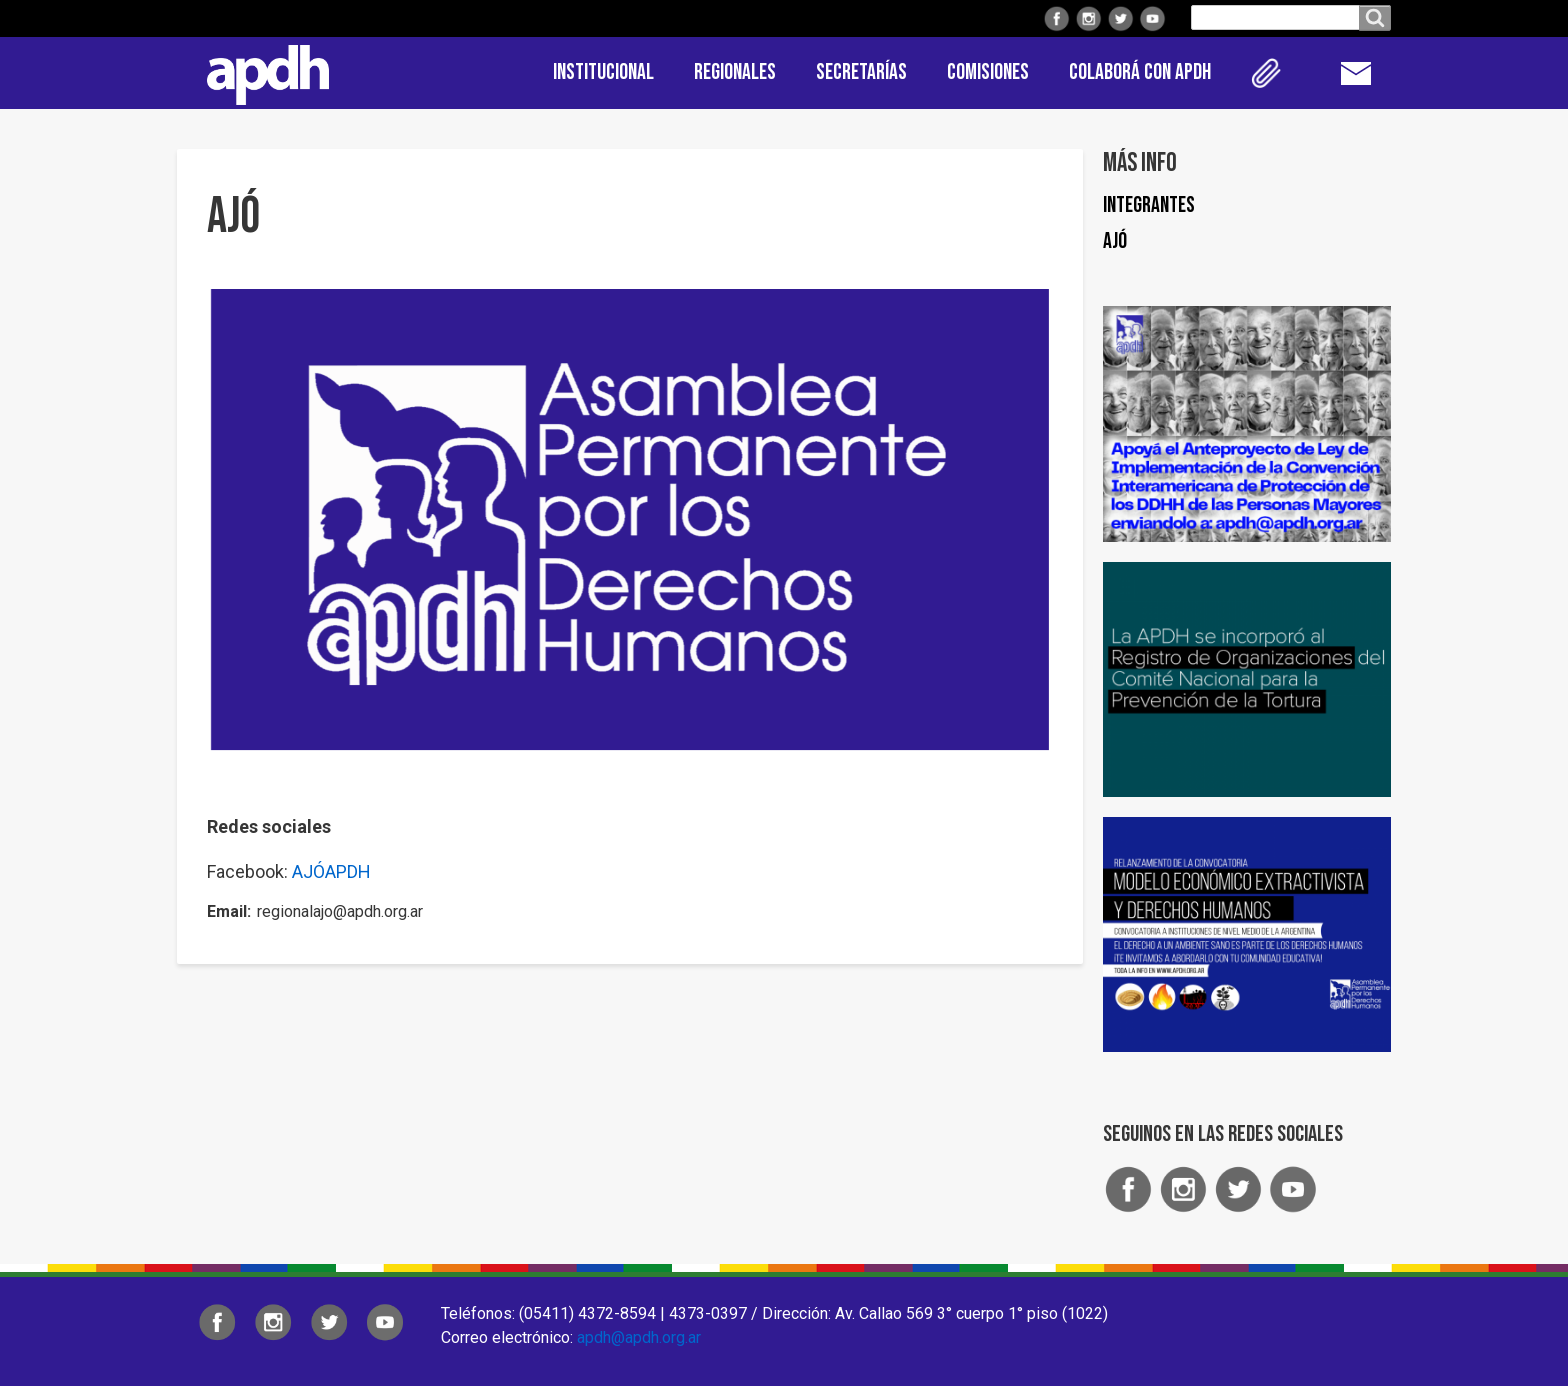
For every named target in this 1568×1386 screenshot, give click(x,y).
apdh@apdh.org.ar (639, 1337)
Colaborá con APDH (1140, 72)
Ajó (1115, 241)
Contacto (1366, 73)
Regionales (735, 72)
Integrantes (1149, 205)
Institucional (603, 72)
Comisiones (988, 72)
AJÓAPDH (331, 871)
